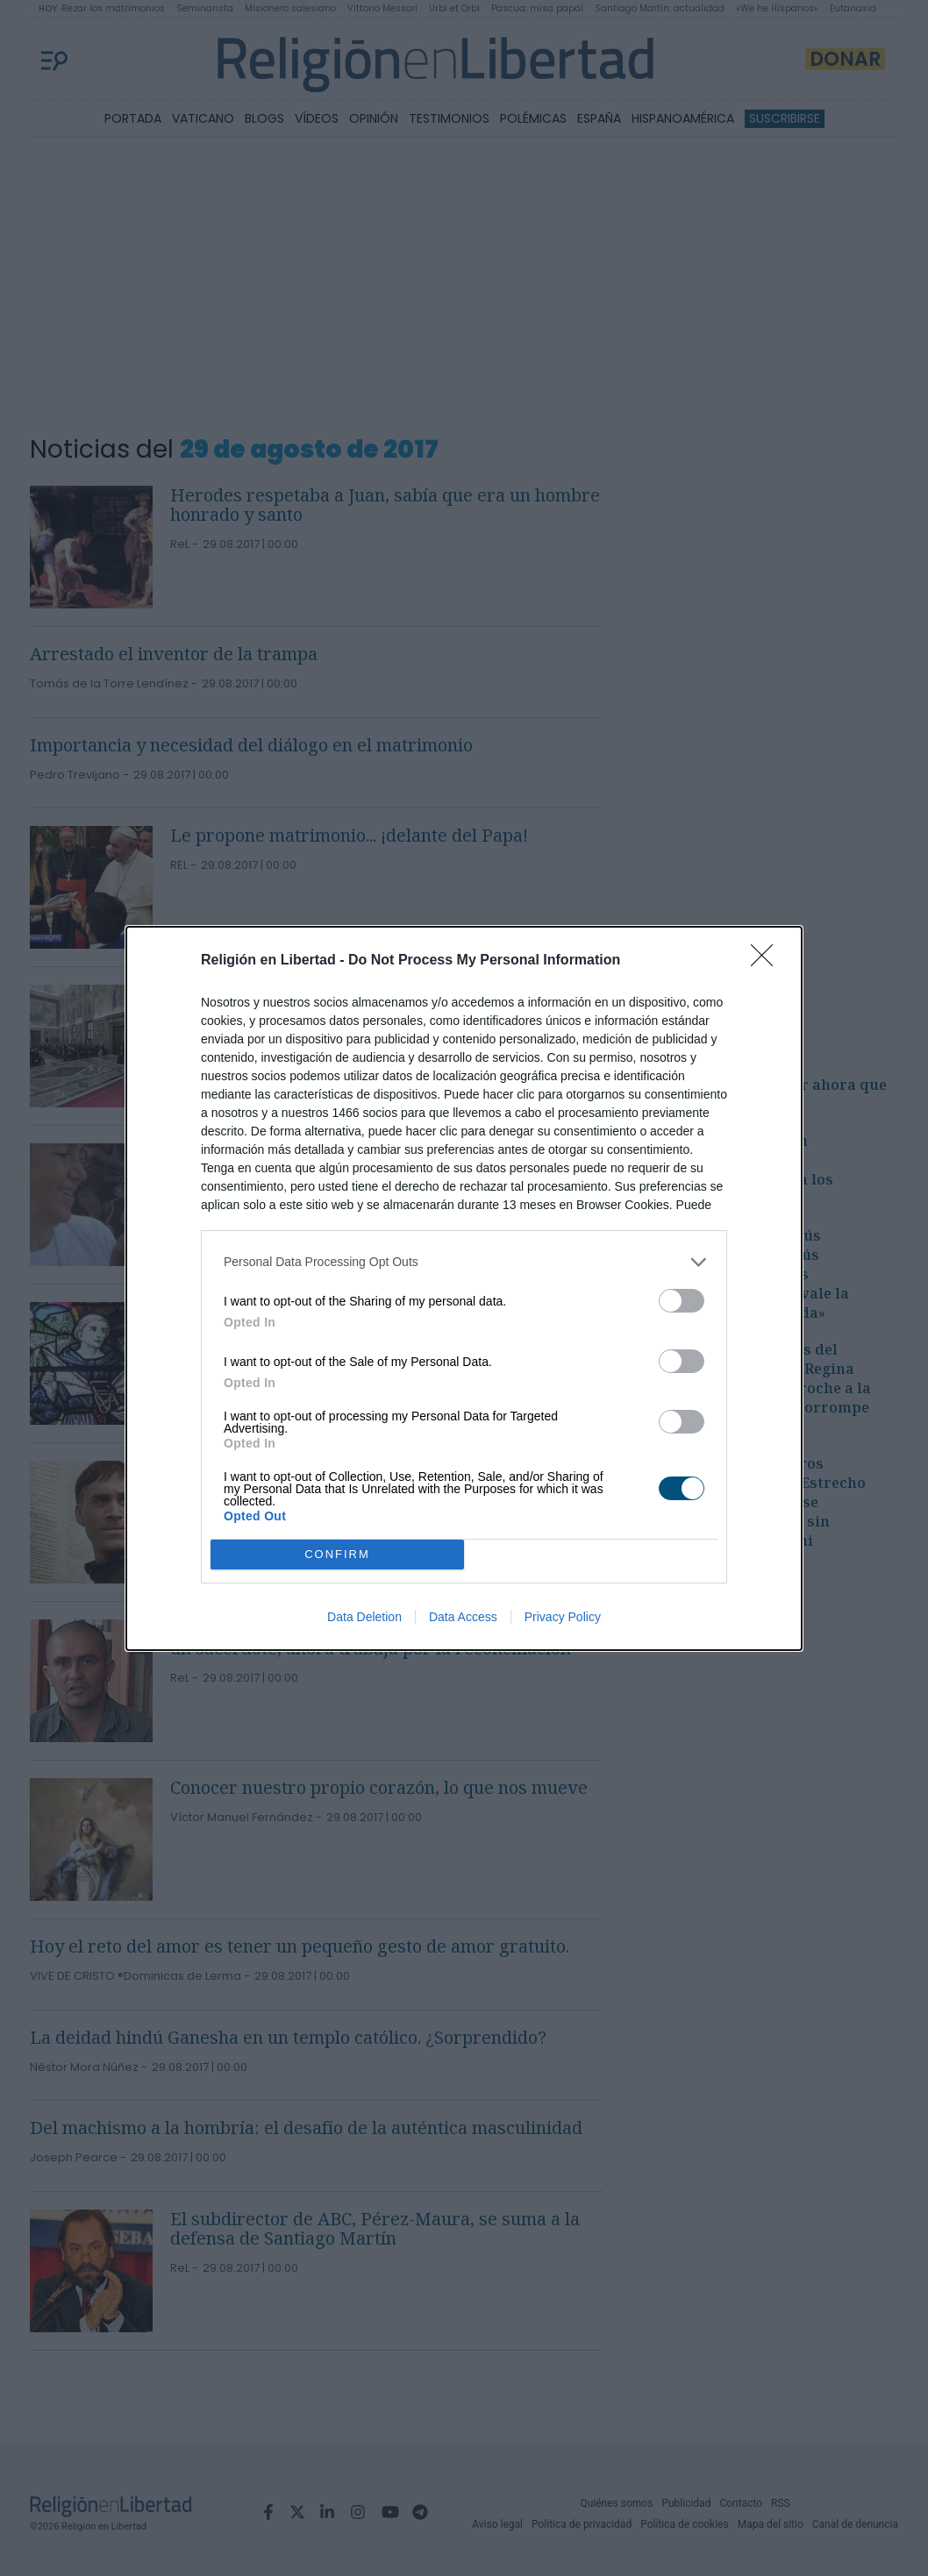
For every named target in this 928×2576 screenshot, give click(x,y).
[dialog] (464, 1288)
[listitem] (464, 1262)
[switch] (681, 1301)
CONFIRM (337, 1554)
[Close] (767, 961)
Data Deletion (364, 1617)
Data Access (463, 1617)
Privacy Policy (563, 1617)
